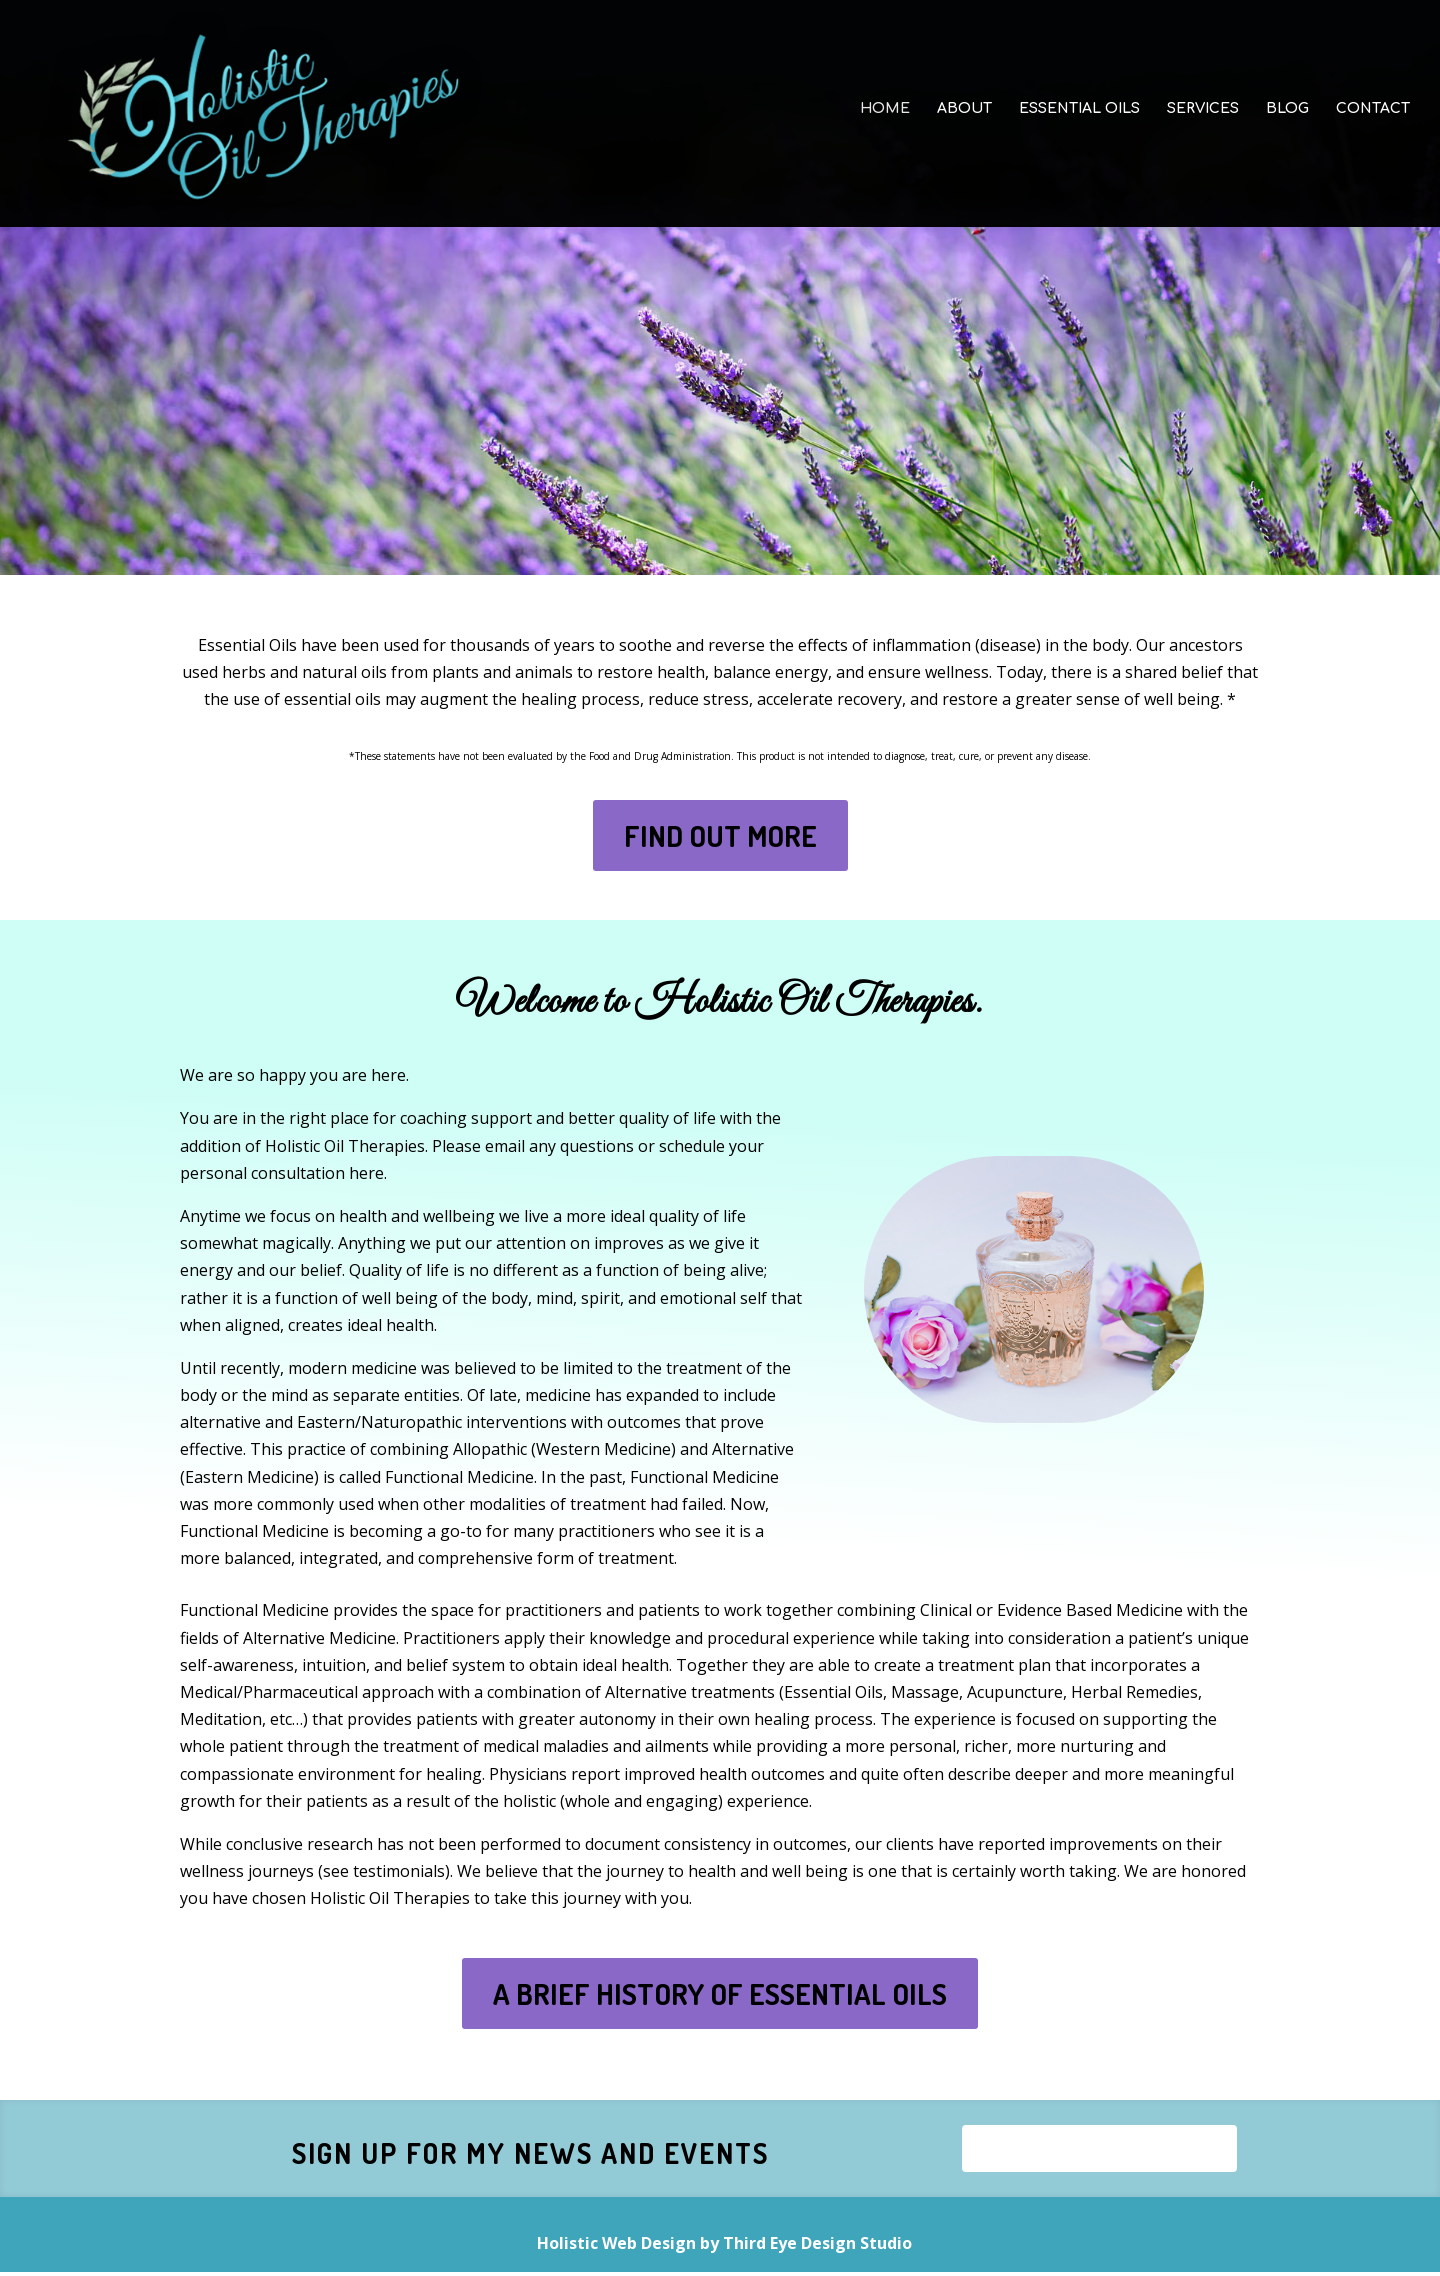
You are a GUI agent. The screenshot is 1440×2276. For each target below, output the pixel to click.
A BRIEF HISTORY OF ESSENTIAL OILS (720, 1993)
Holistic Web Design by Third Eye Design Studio (724, 2247)
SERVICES (1203, 118)
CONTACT (1373, 118)
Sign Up (1099, 2150)
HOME (885, 118)
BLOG (1287, 118)
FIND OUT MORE (720, 835)
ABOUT (964, 118)
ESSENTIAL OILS (1079, 118)
